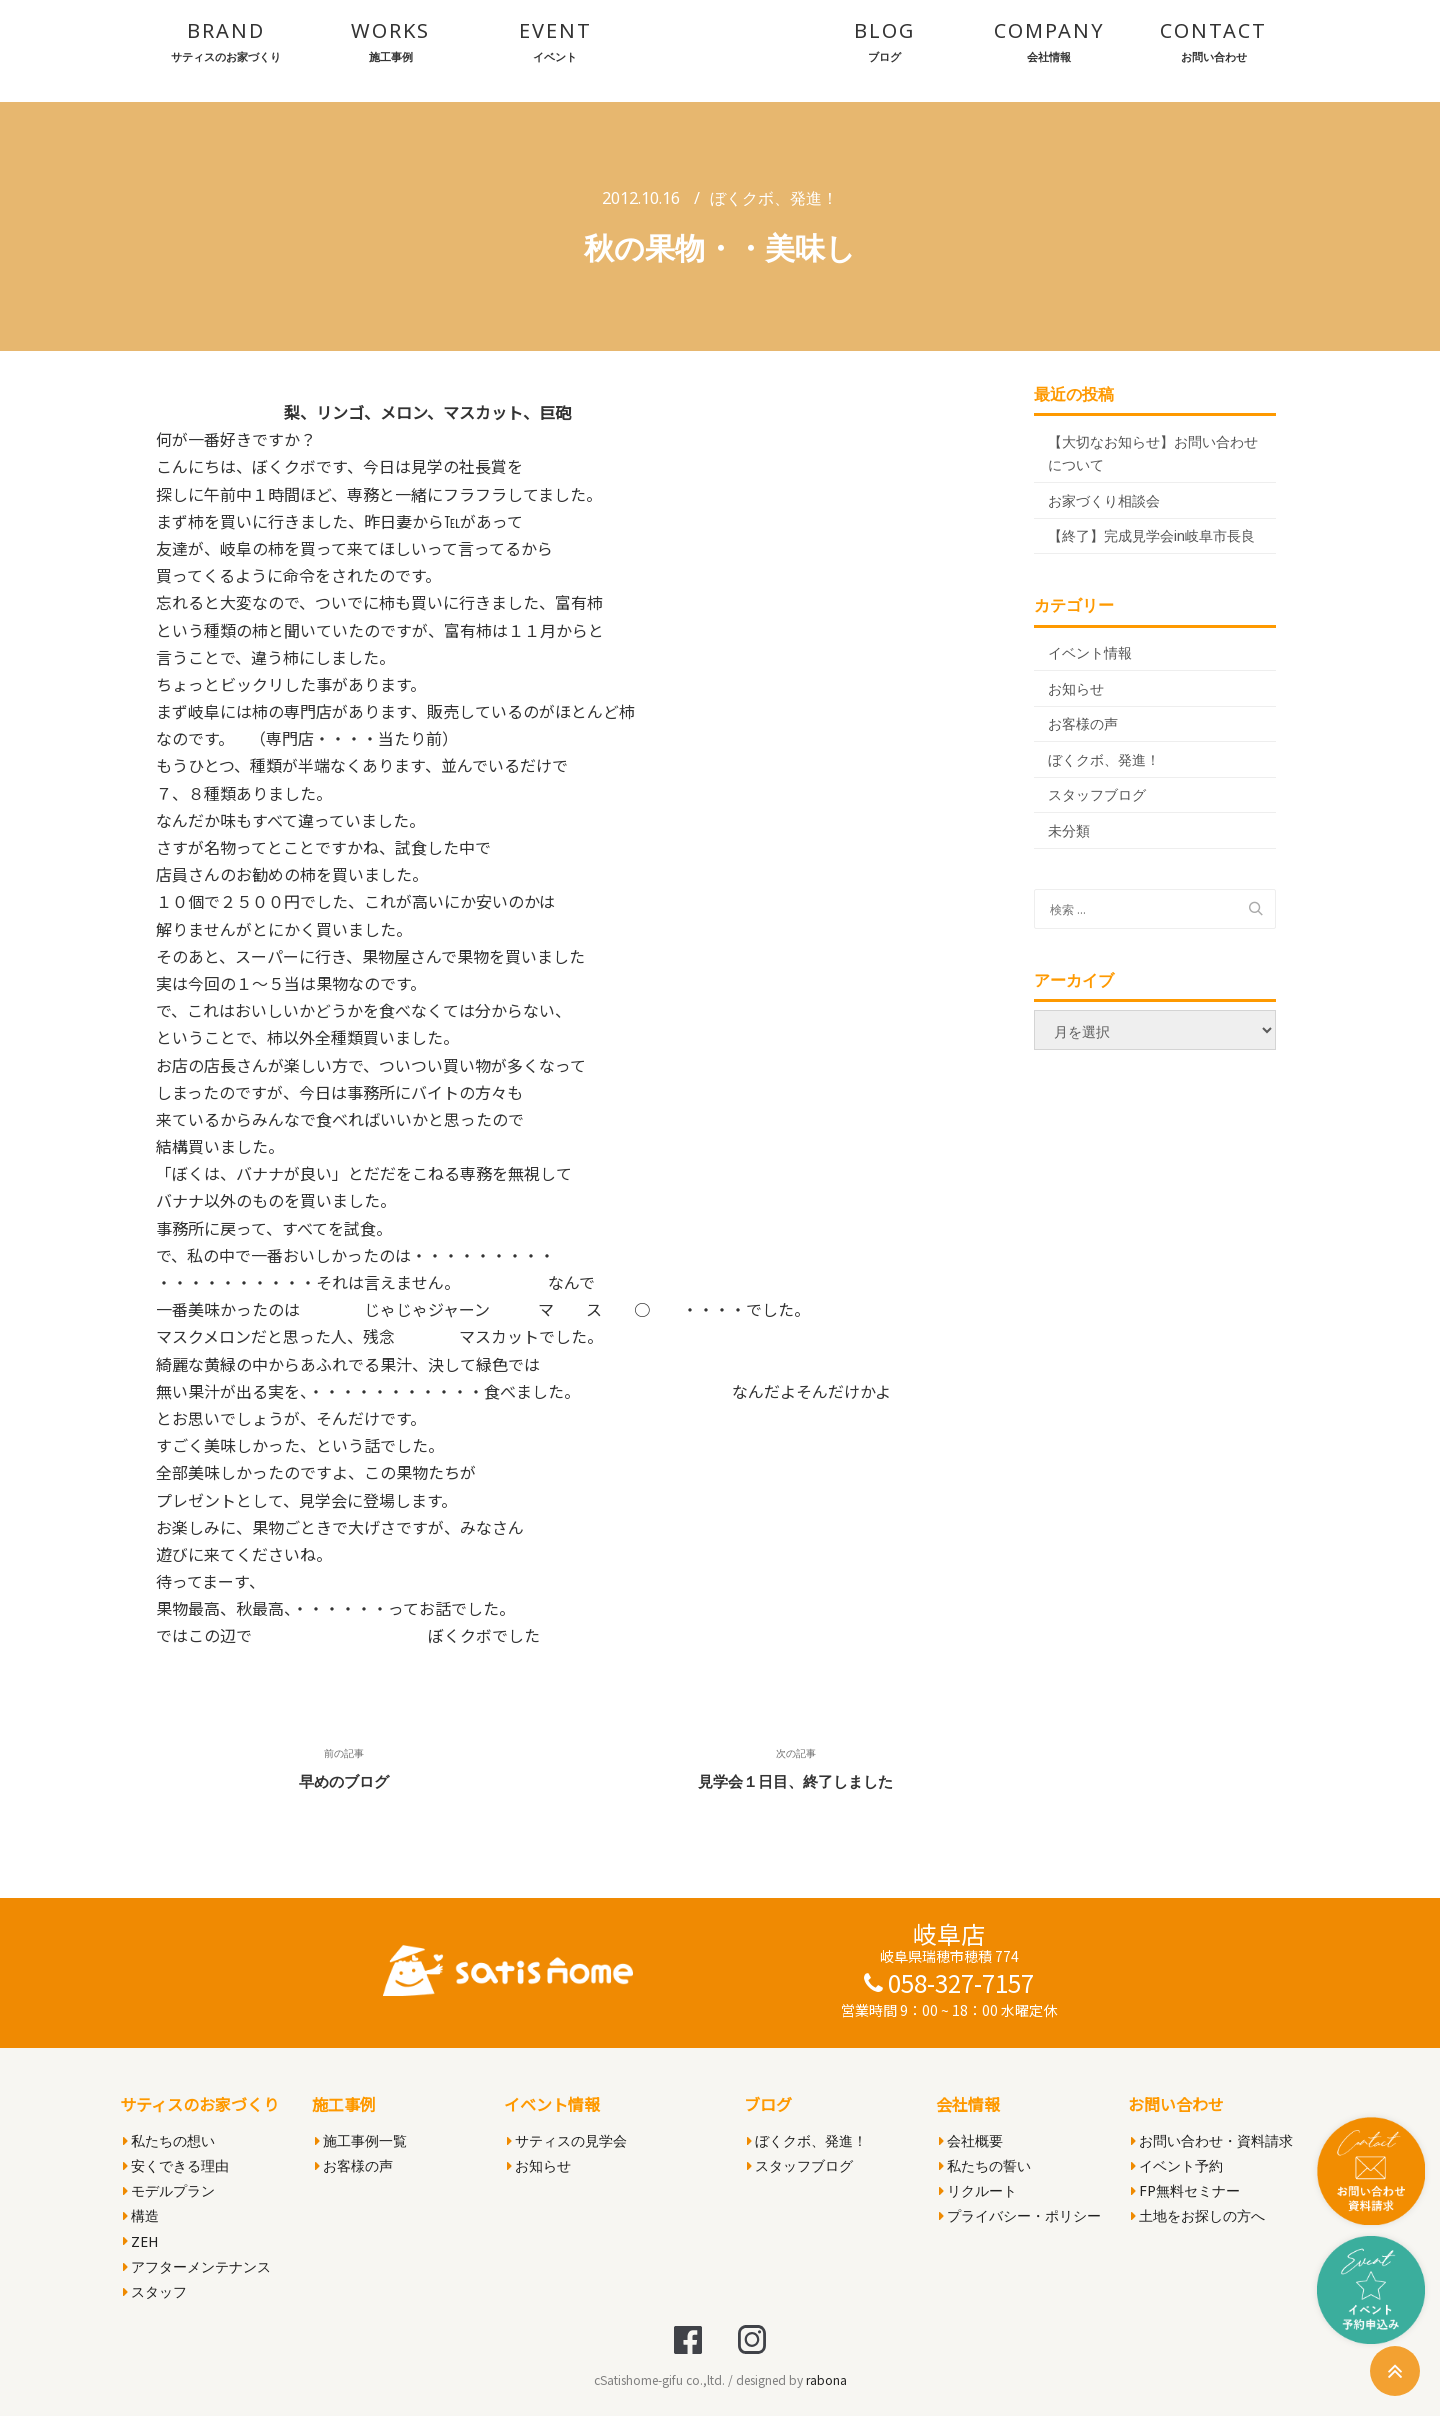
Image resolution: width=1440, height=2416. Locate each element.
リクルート (978, 2190)
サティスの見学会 (567, 2140)
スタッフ (155, 2291)
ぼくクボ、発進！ (774, 198)
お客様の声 (1083, 723)
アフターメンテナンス (197, 2266)
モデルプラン (169, 2190)
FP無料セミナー (1185, 2190)
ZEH (140, 2241)
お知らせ (1076, 688)
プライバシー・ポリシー (1020, 2215)
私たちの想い (169, 2140)
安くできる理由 (176, 2165)
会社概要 (971, 2140)
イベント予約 (1177, 2165)
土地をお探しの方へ (1198, 2215)
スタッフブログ (1097, 794)
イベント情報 (1090, 652)
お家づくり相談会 (1104, 500)
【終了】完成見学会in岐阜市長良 (1151, 535)
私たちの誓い (985, 2165)
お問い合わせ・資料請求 (1212, 2140)
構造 (141, 2215)
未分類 (1069, 830)
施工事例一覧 (361, 2140)
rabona (826, 2379)
